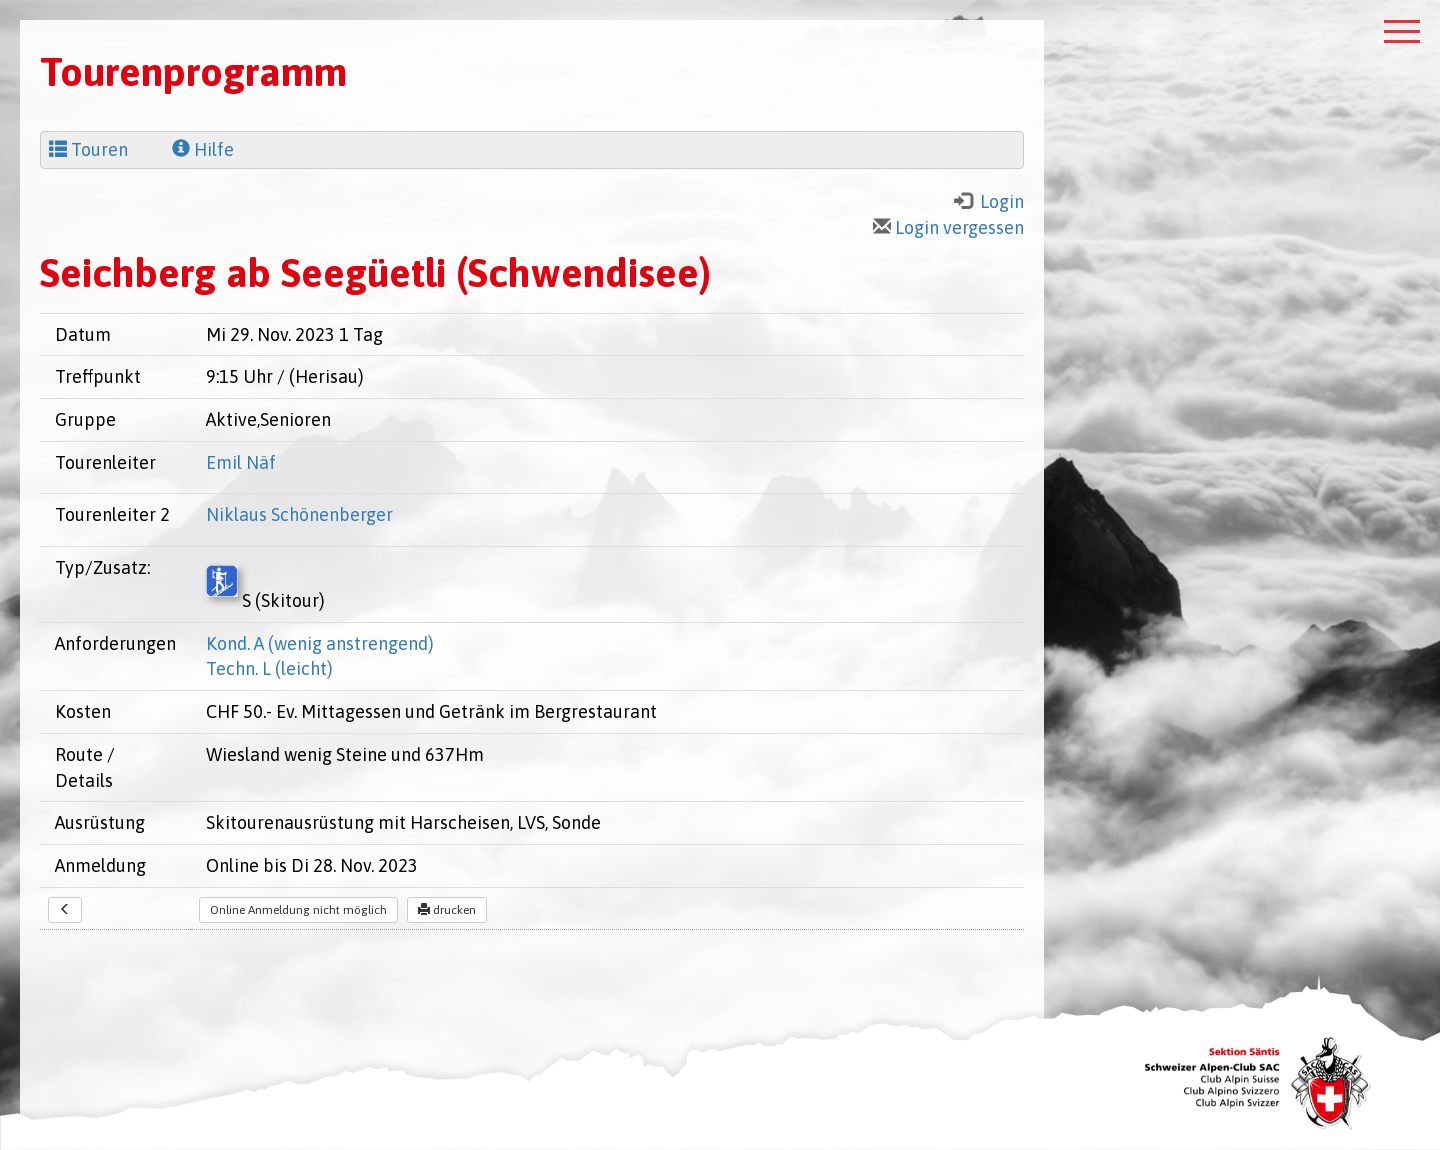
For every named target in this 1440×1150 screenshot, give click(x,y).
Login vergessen (948, 227)
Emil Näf (241, 462)
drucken (447, 910)
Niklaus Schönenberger (299, 514)
